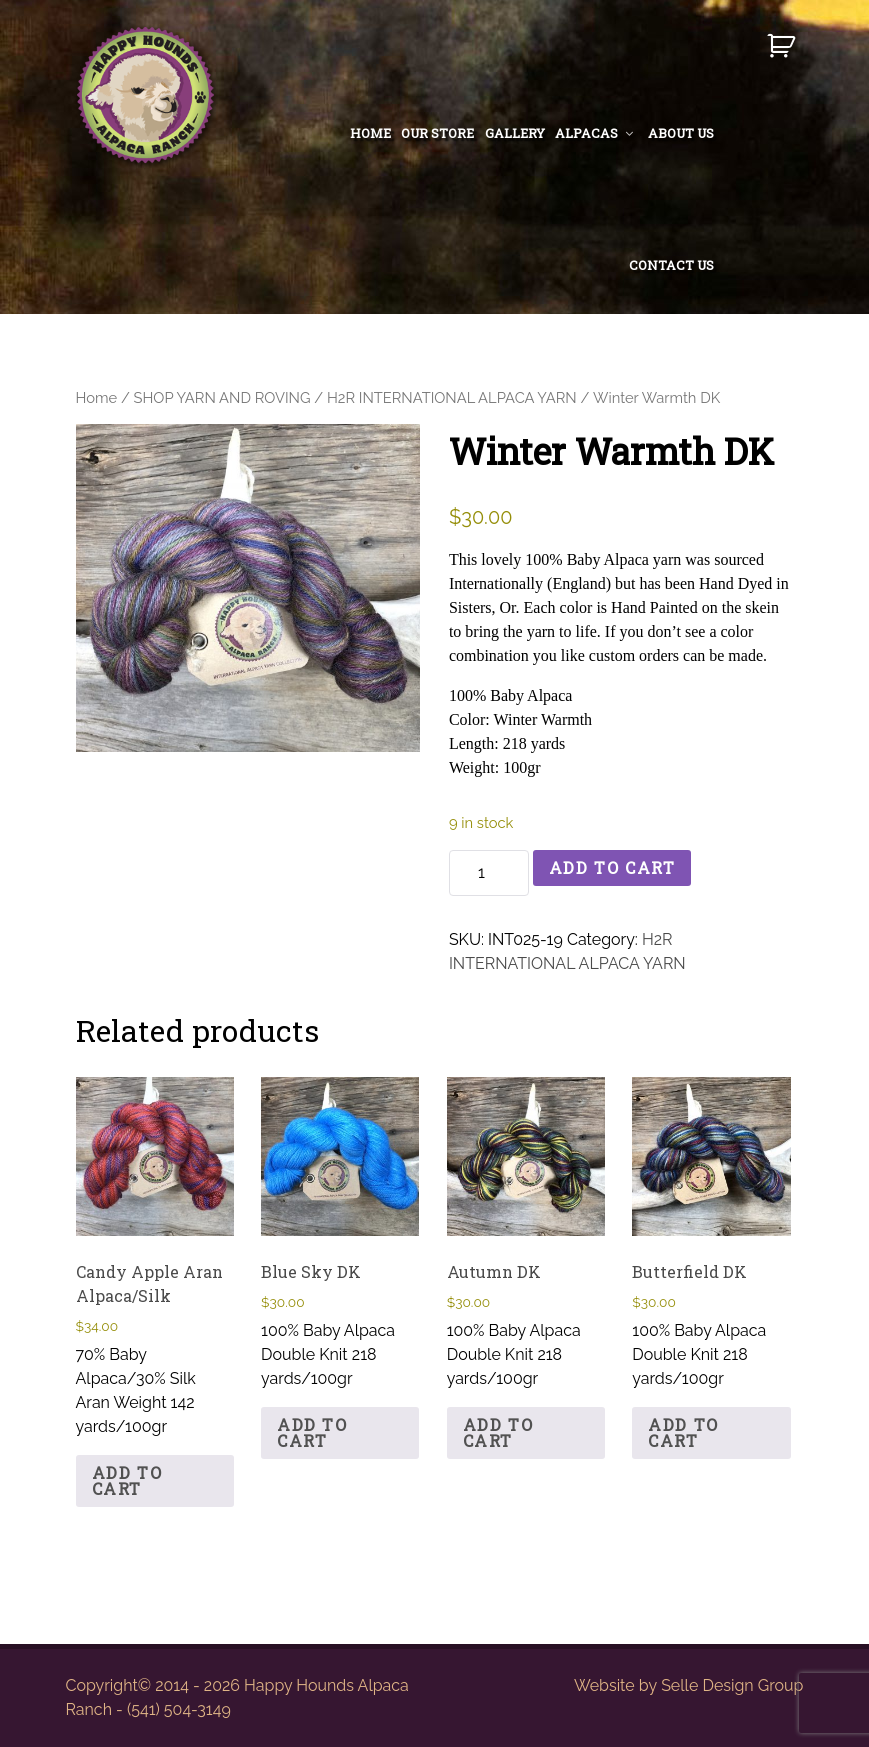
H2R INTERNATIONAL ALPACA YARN (452, 397)
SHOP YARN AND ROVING (222, 397)
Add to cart (612, 867)
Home (97, 397)
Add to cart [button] (127, 1480)
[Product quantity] (489, 873)
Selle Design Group (732, 1685)
